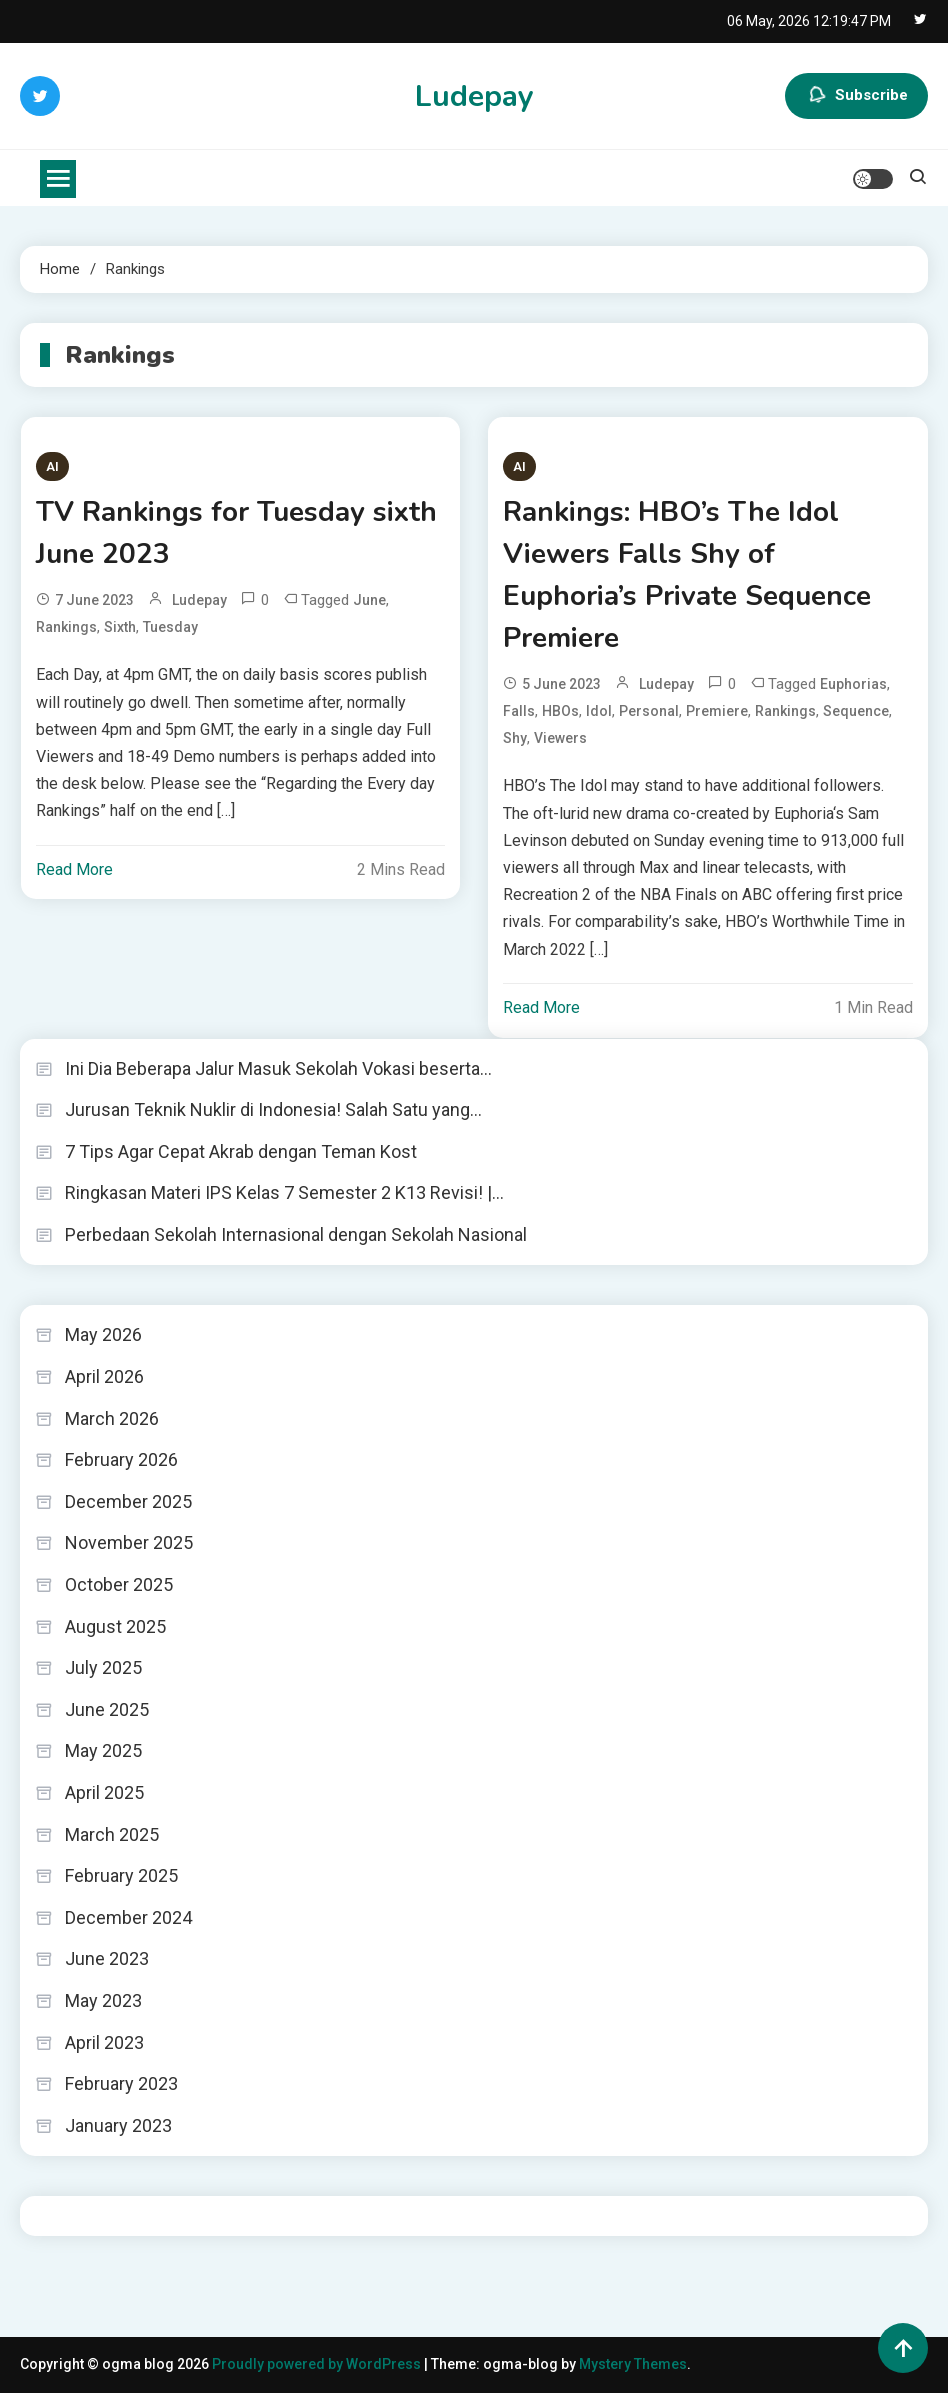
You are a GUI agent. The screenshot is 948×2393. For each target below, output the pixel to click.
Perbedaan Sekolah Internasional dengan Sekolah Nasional (296, 1234)
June (369, 600)
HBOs (560, 711)
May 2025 (103, 1750)
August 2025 (115, 1626)
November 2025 (129, 1542)
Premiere (717, 711)
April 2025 (104, 1792)
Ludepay (474, 96)
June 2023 (107, 1958)
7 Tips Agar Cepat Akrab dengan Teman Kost (241, 1151)
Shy (515, 738)
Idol (599, 711)
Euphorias (853, 684)
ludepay (199, 600)
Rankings (66, 627)
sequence (856, 711)
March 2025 (112, 1834)
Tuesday (170, 627)
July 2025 (103, 1667)
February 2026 (121, 1459)
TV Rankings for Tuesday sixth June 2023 (236, 533)
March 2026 (112, 1418)
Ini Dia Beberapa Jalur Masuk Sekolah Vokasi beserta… (278, 1068)
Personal (649, 711)
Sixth (120, 627)
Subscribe (856, 96)
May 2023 (103, 2000)
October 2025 (119, 1584)
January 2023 (118, 2125)
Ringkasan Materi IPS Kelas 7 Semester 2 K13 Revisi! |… (284, 1192)
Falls (519, 711)
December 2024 (128, 1917)
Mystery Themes (633, 2364)
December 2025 (128, 1501)
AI (52, 466)
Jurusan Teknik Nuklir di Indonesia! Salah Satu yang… (273, 1109)
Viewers (560, 738)
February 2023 (121, 2083)
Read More (74, 869)
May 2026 (103, 1334)
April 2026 (104, 1376)
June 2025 (107, 1709)
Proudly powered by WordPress (318, 2364)
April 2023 (104, 2042)
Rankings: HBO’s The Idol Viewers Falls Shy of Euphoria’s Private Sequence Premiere (687, 575)
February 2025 (121, 1875)
